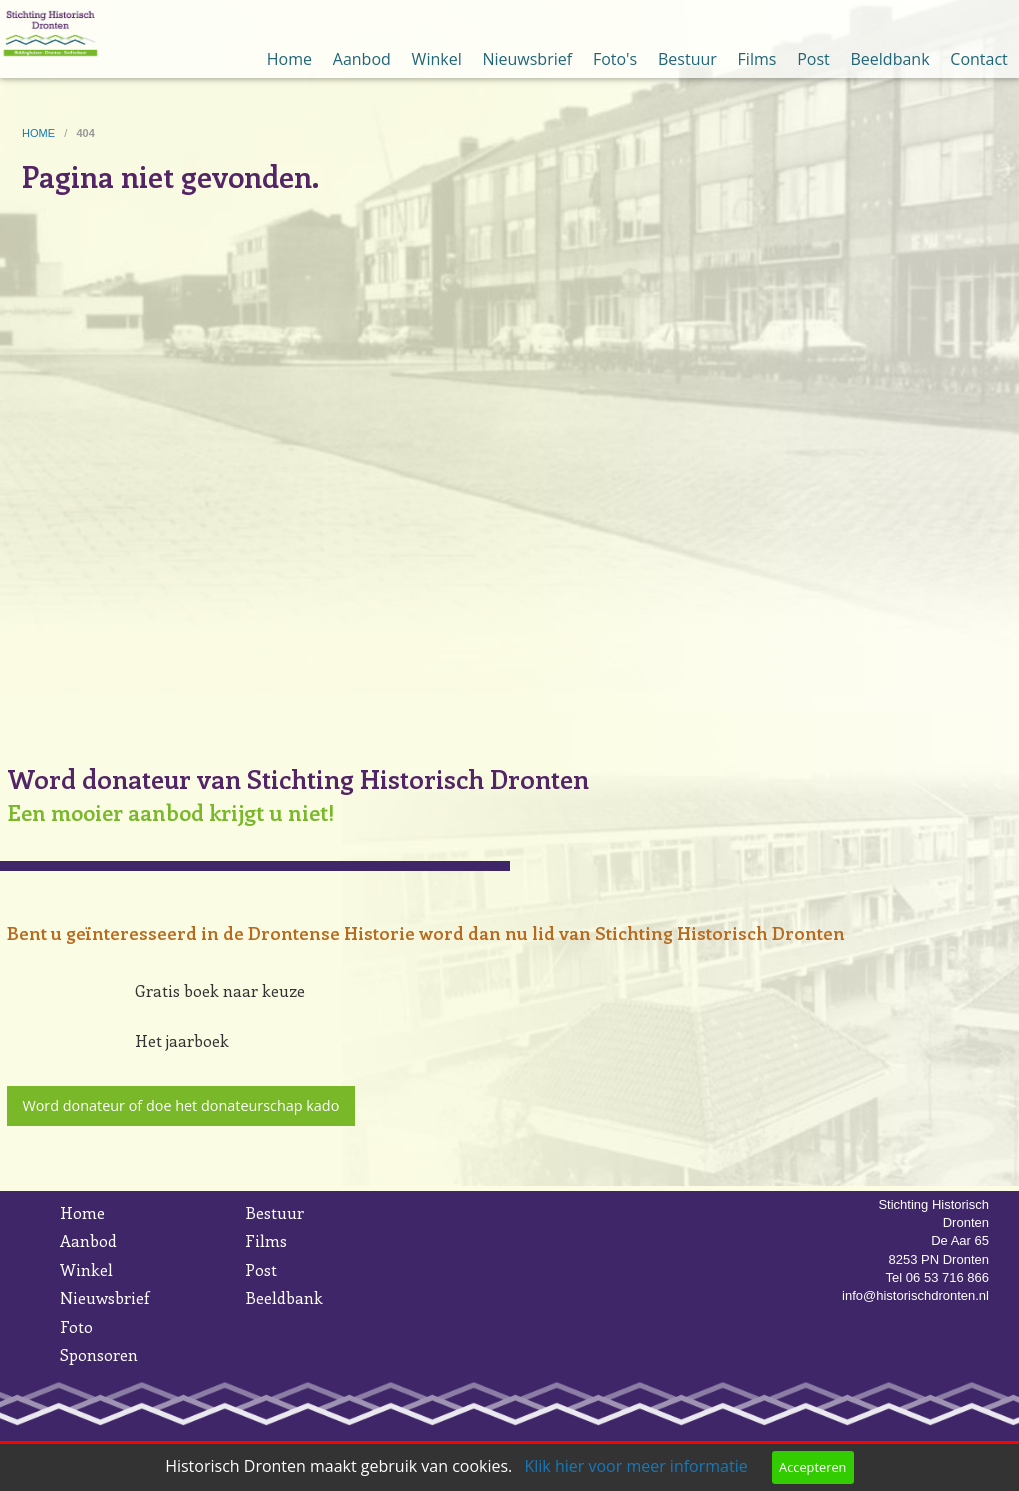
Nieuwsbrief (527, 59)
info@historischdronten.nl (915, 1295)
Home (289, 59)
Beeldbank (890, 59)
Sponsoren (99, 1354)
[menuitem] (290, 39)
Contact (978, 59)
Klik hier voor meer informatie (635, 1466)
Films (757, 59)
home (40, 133)
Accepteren (812, 1467)
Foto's (615, 59)
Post (813, 59)
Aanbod (362, 59)
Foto (76, 1326)
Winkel (437, 59)
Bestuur (687, 59)
